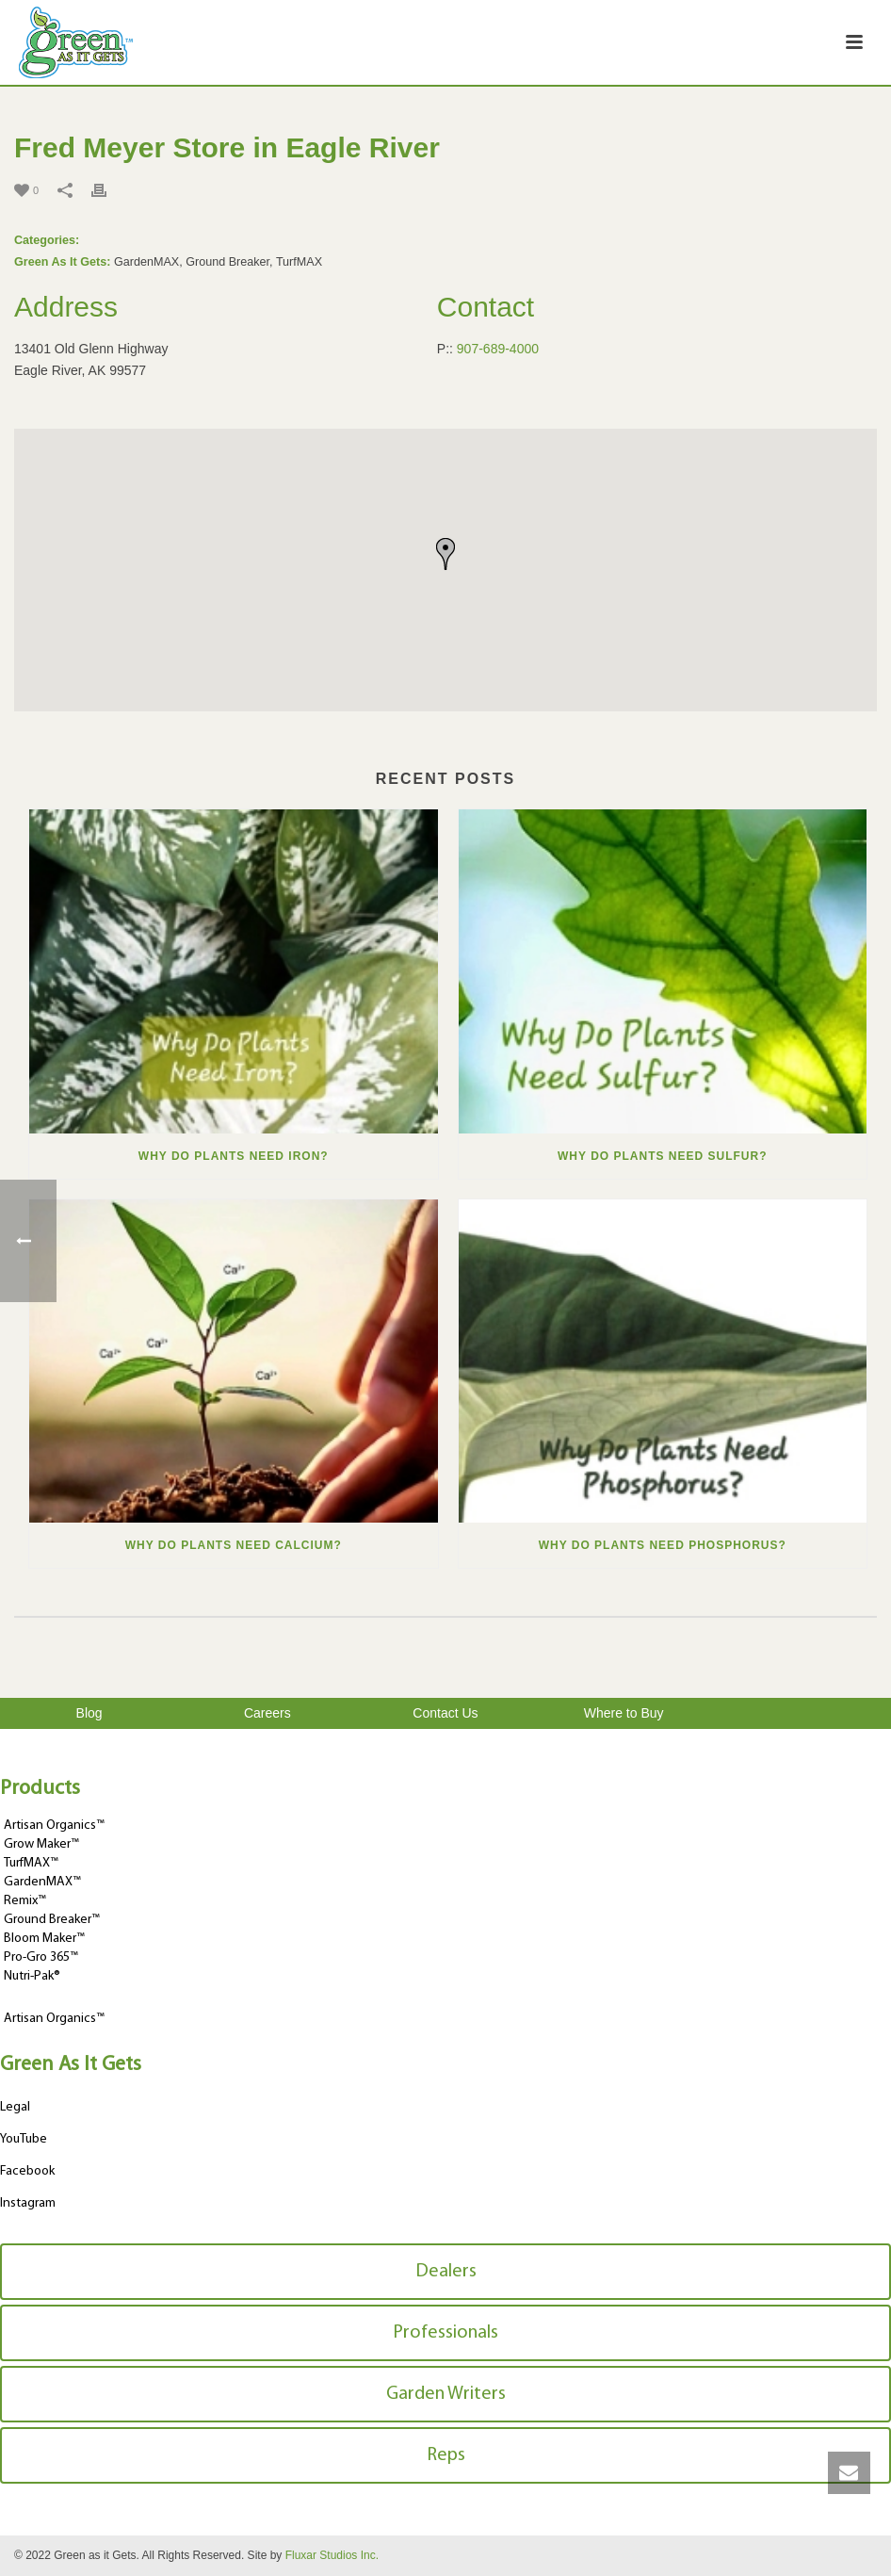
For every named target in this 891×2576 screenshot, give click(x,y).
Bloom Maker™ (44, 1939)
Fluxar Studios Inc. (332, 2555)
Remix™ (25, 1901)
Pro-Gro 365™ (41, 1957)
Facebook (27, 2171)
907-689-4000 (498, 348)
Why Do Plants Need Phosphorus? (662, 1545)
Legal (15, 2107)
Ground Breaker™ (52, 1920)
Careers (267, 1712)
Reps (446, 2455)
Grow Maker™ (41, 1844)
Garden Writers (446, 2394)
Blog (89, 1712)
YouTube (23, 2139)
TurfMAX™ (31, 1863)
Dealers (446, 2271)
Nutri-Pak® (32, 1976)
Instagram (28, 2203)
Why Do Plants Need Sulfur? (662, 1156)
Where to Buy (624, 1712)
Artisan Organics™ (54, 1825)
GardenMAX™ (42, 1882)
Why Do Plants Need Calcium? (233, 1545)
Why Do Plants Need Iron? (233, 1156)
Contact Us (445, 1712)
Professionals (445, 2332)
